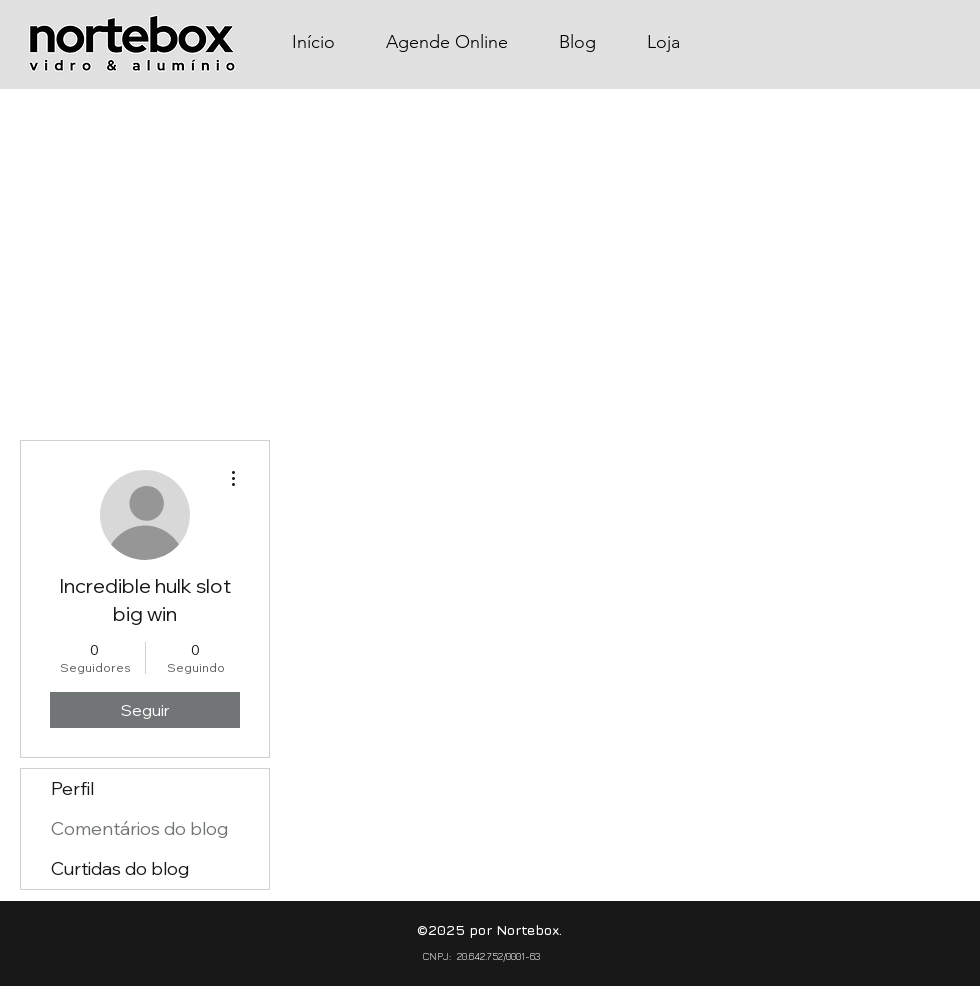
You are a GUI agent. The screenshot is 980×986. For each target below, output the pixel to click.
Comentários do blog (139, 828)
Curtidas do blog (120, 868)
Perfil (72, 788)
